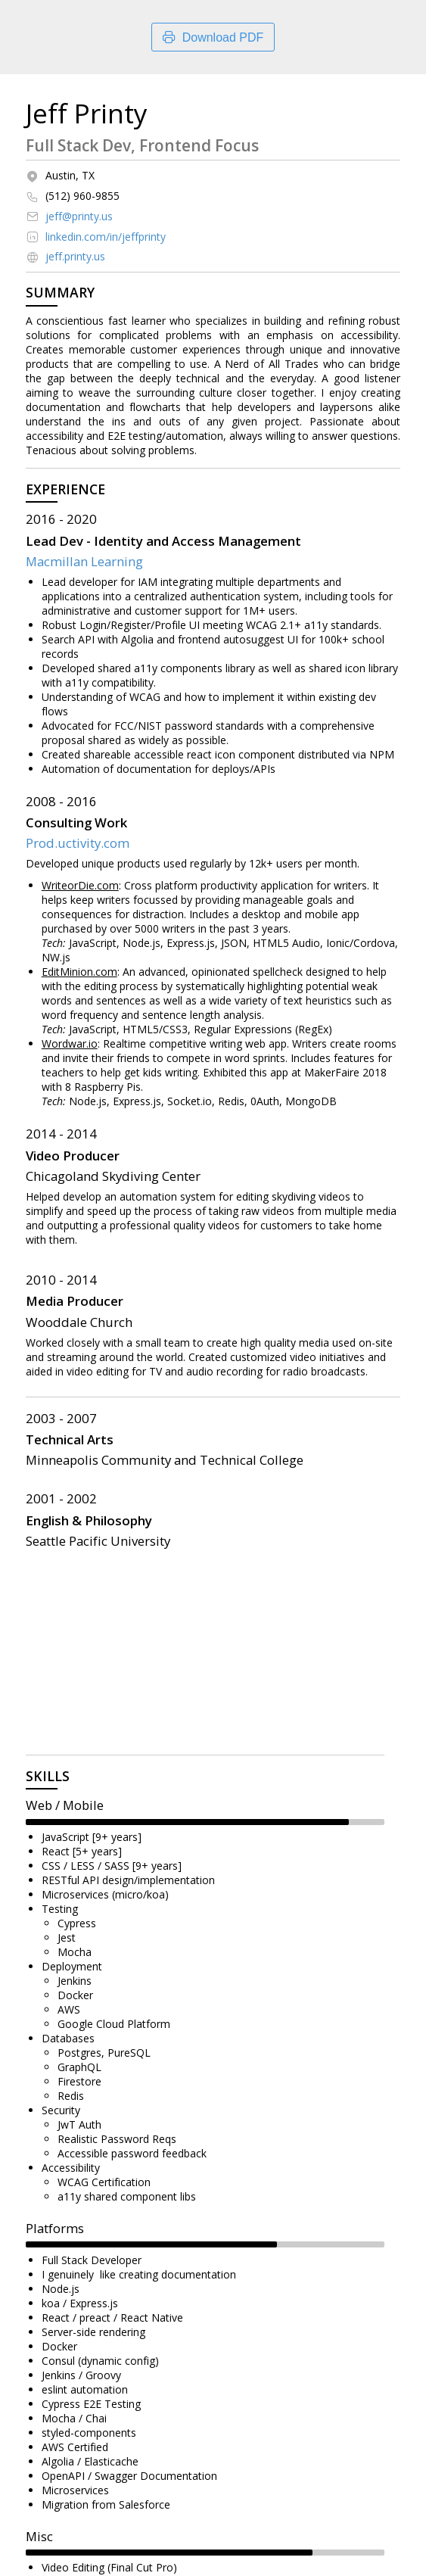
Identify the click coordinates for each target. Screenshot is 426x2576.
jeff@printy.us (79, 216)
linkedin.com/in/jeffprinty (105, 237)
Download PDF (212, 37)
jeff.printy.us (75, 256)
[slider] (187, 1822)
